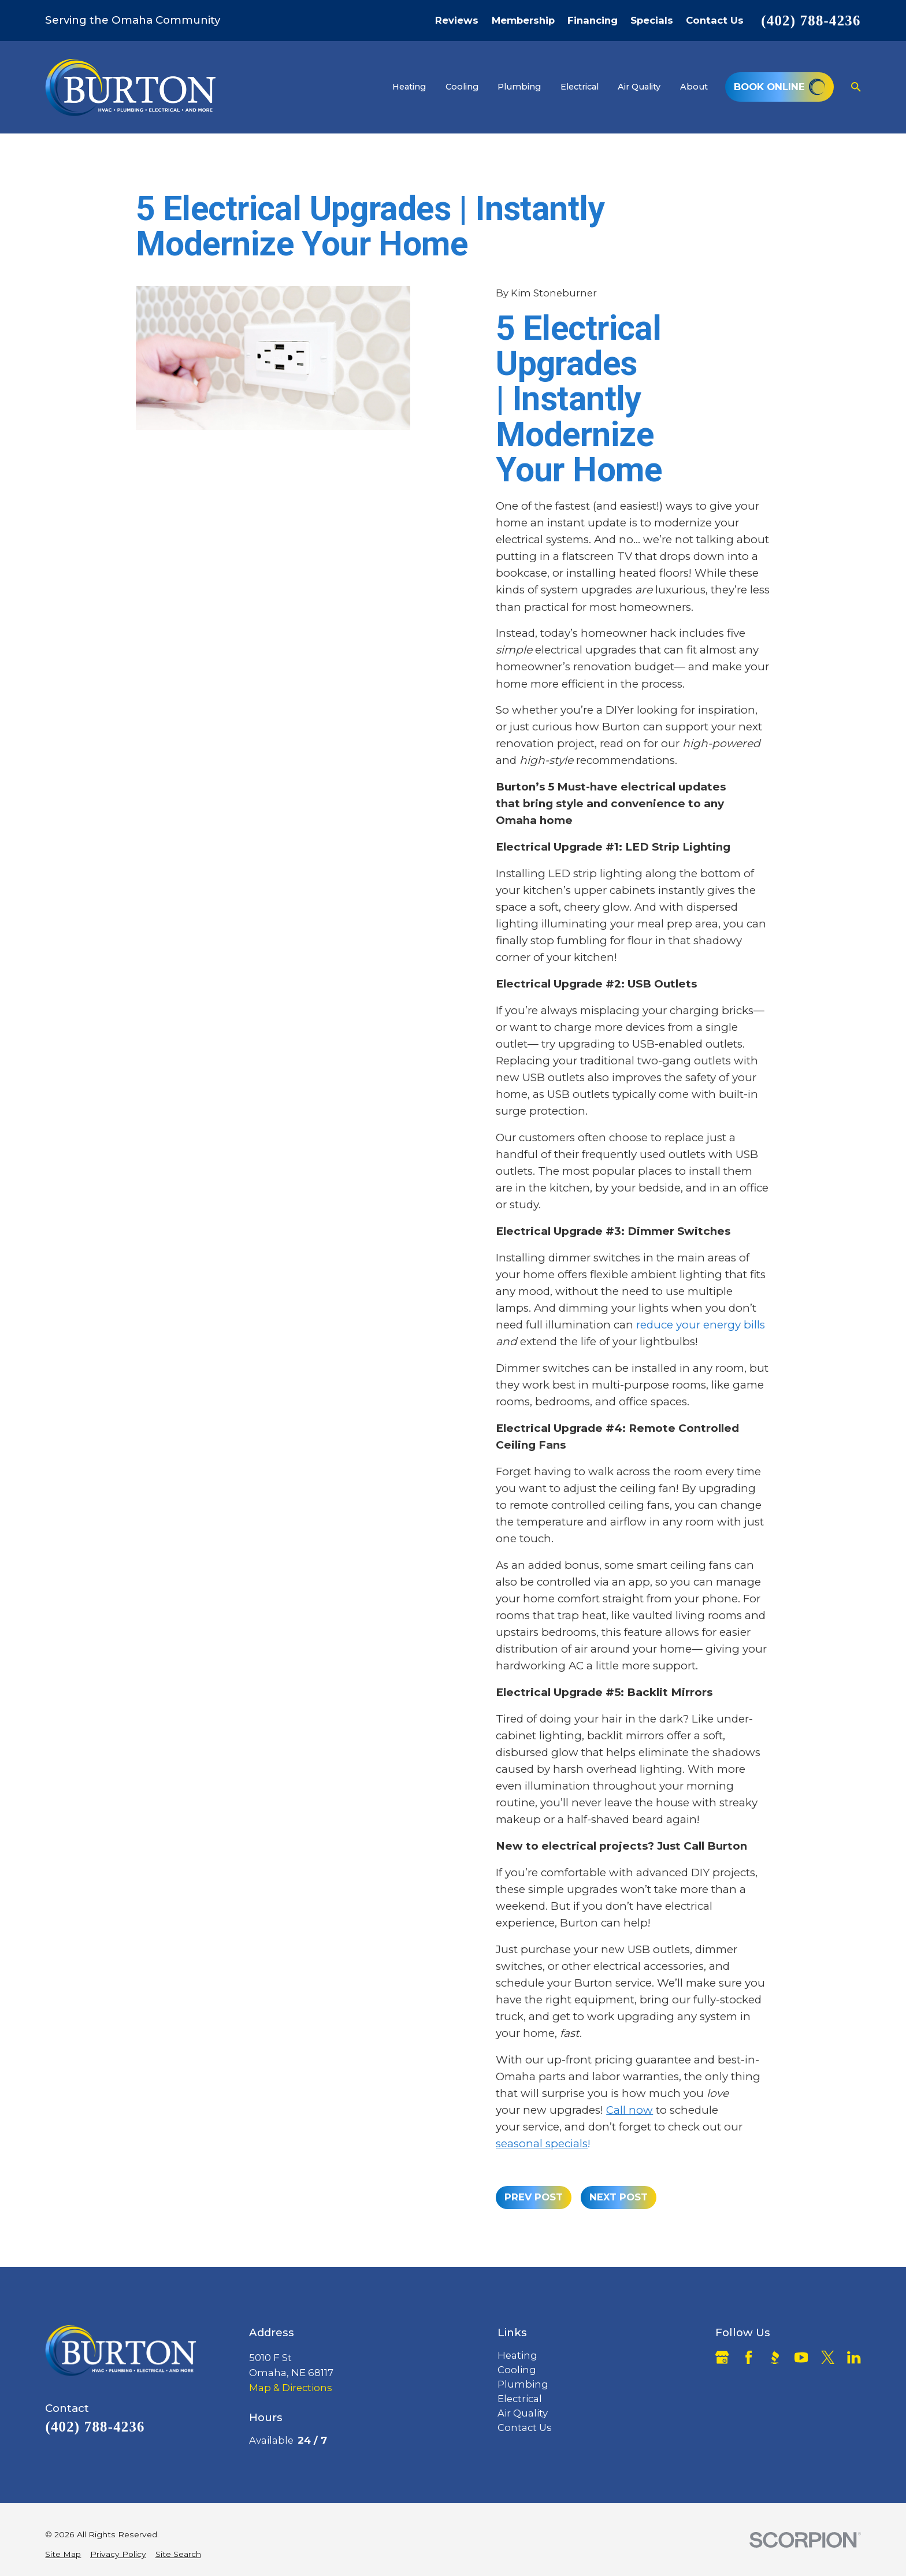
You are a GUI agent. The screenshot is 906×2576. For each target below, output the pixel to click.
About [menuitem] (694, 86)
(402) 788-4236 (810, 20)
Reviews (456, 20)
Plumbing (522, 2384)
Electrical (519, 2398)
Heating (517, 2355)
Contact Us (715, 20)
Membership (523, 20)
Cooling (516, 2369)
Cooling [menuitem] (461, 86)
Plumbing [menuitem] (519, 86)
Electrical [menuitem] (579, 86)
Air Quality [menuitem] (639, 86)
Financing (592, 20)
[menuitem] (63, 2555)
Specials (651, 20)
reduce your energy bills (700, 1324)
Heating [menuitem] (409, 86)
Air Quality (522, 2413)
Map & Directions (290, 2387)
